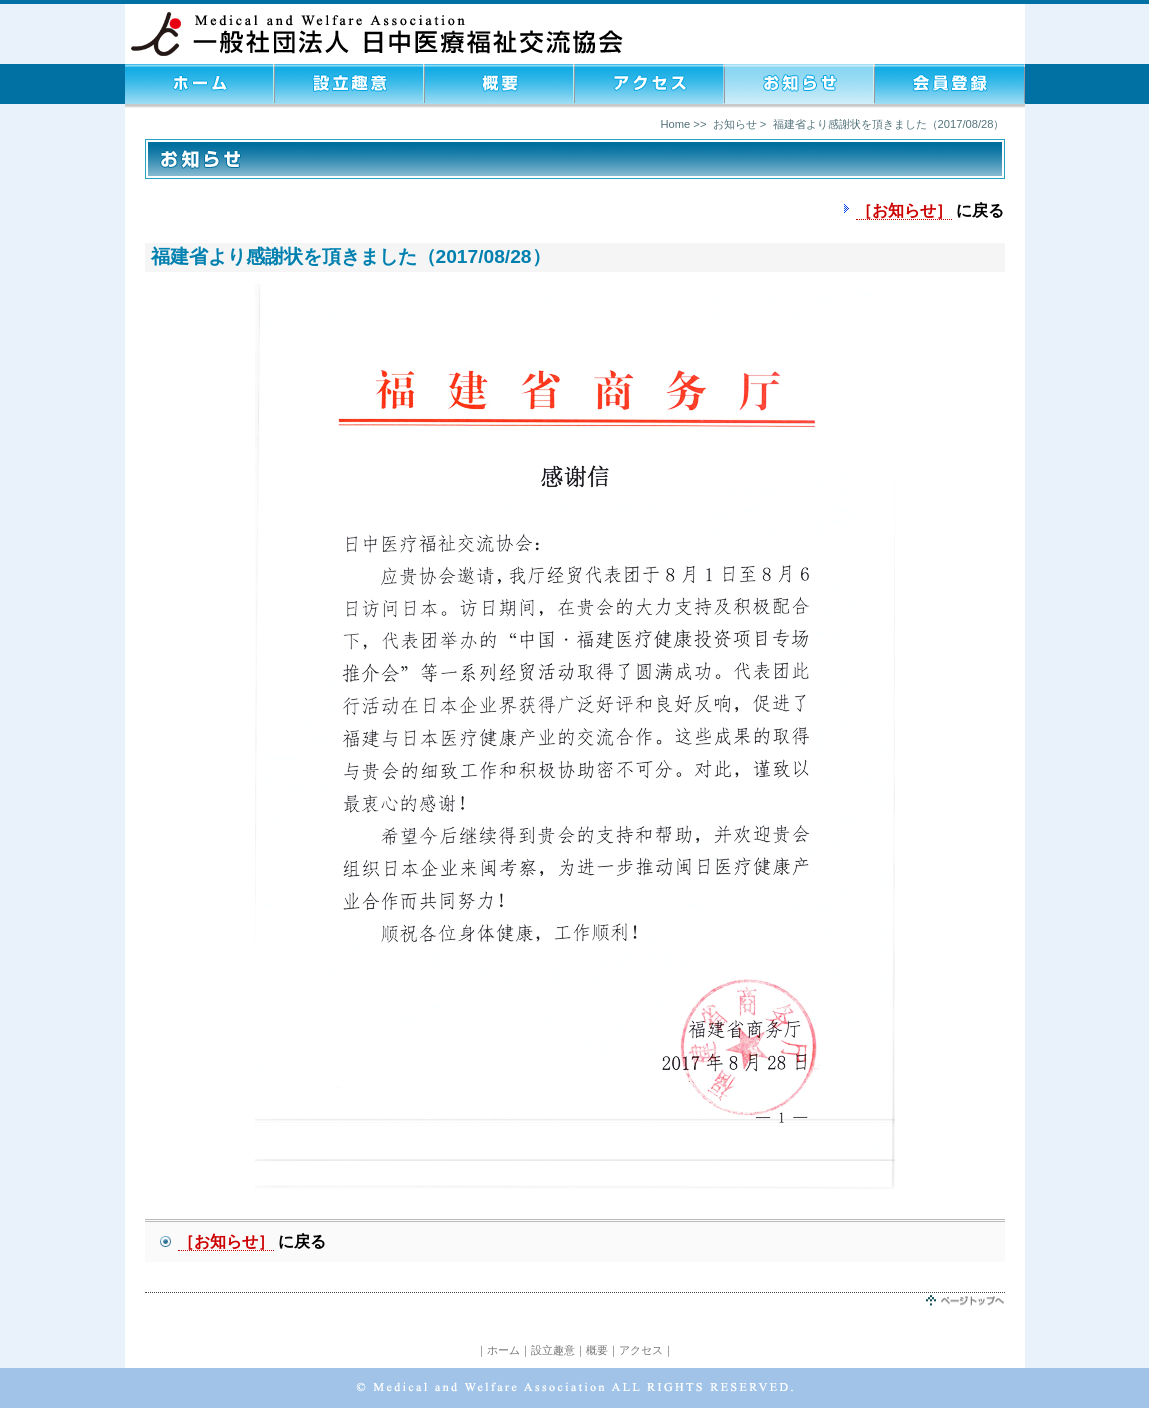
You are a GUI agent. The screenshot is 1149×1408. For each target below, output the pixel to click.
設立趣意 (553, 1350)
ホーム (503, 1350)
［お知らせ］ (904, 210)
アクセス (641, 1350)
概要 (597, 1350)
